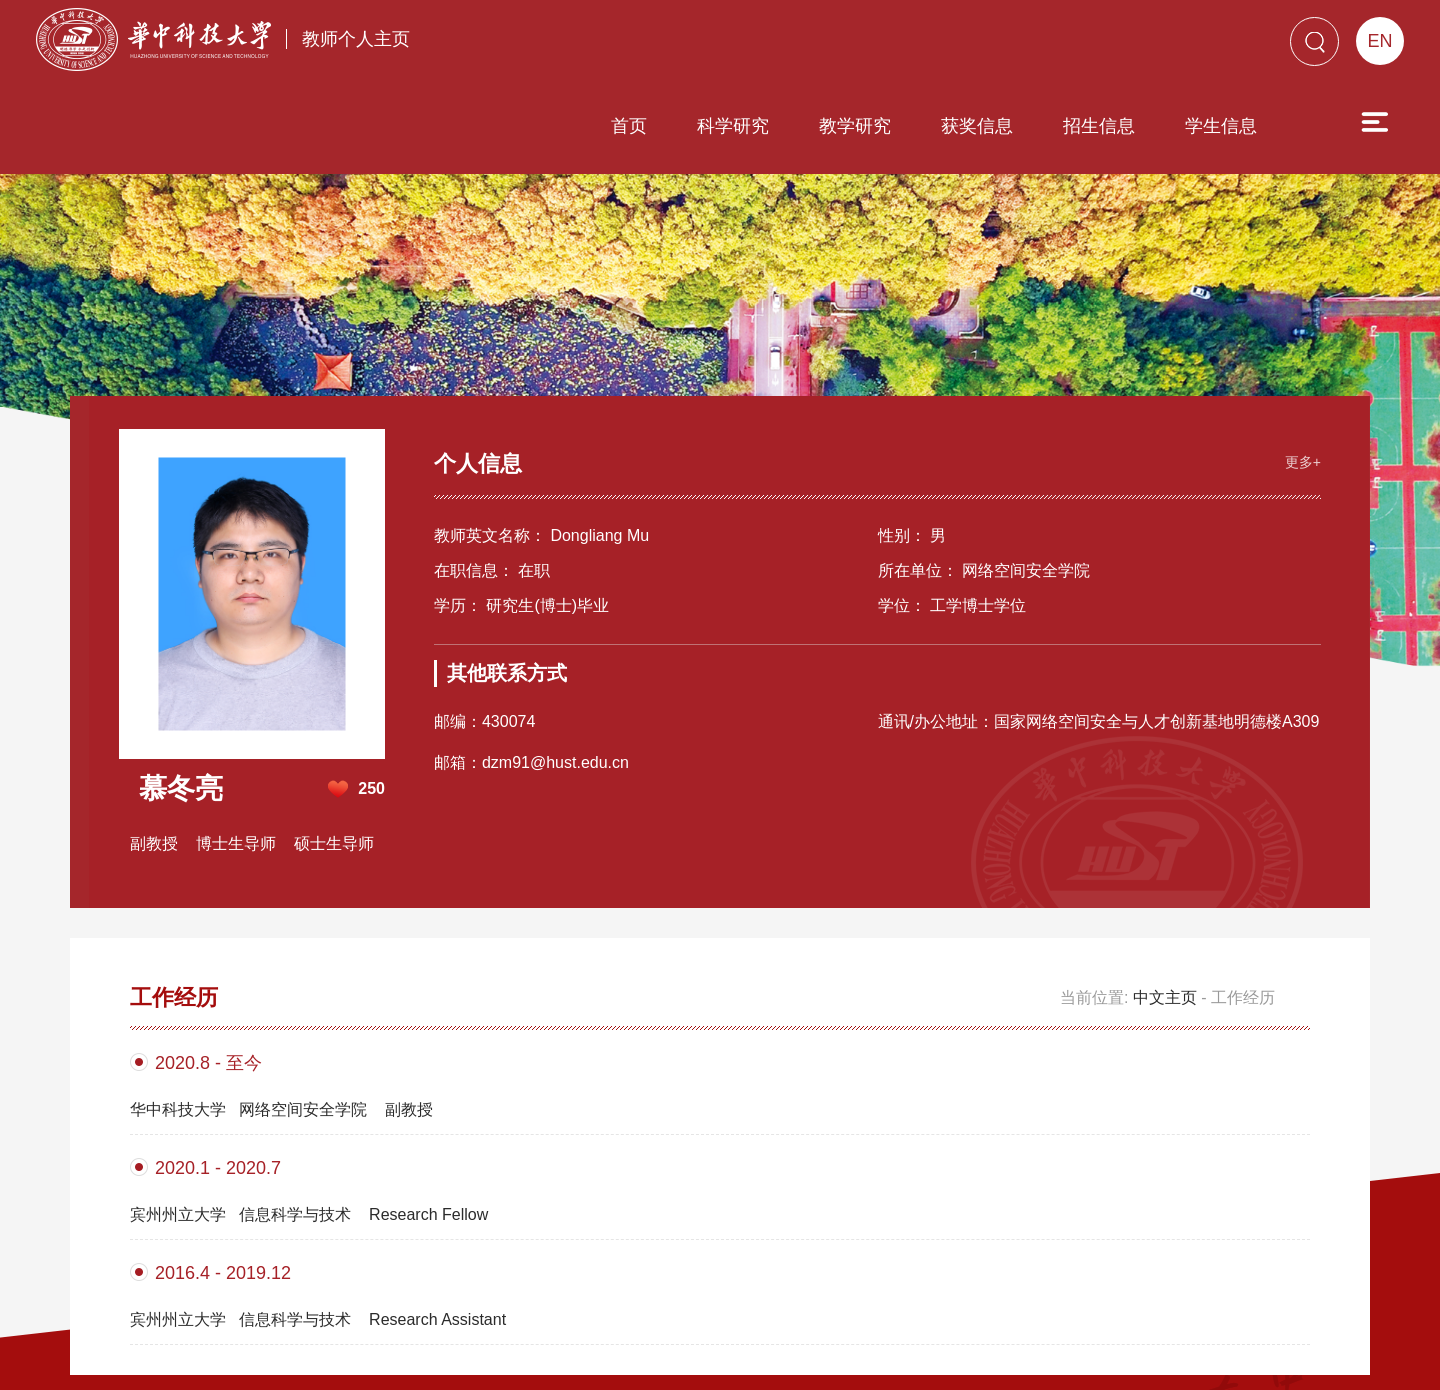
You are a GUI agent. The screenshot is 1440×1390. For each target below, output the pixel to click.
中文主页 (1165, 871)
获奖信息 (863, 47)
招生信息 (985, 47)
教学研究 (741, 47)
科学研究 (619, 47)
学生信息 (1107, 47)
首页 (515, 47)
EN (1379, 41)
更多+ (1292, 331)
